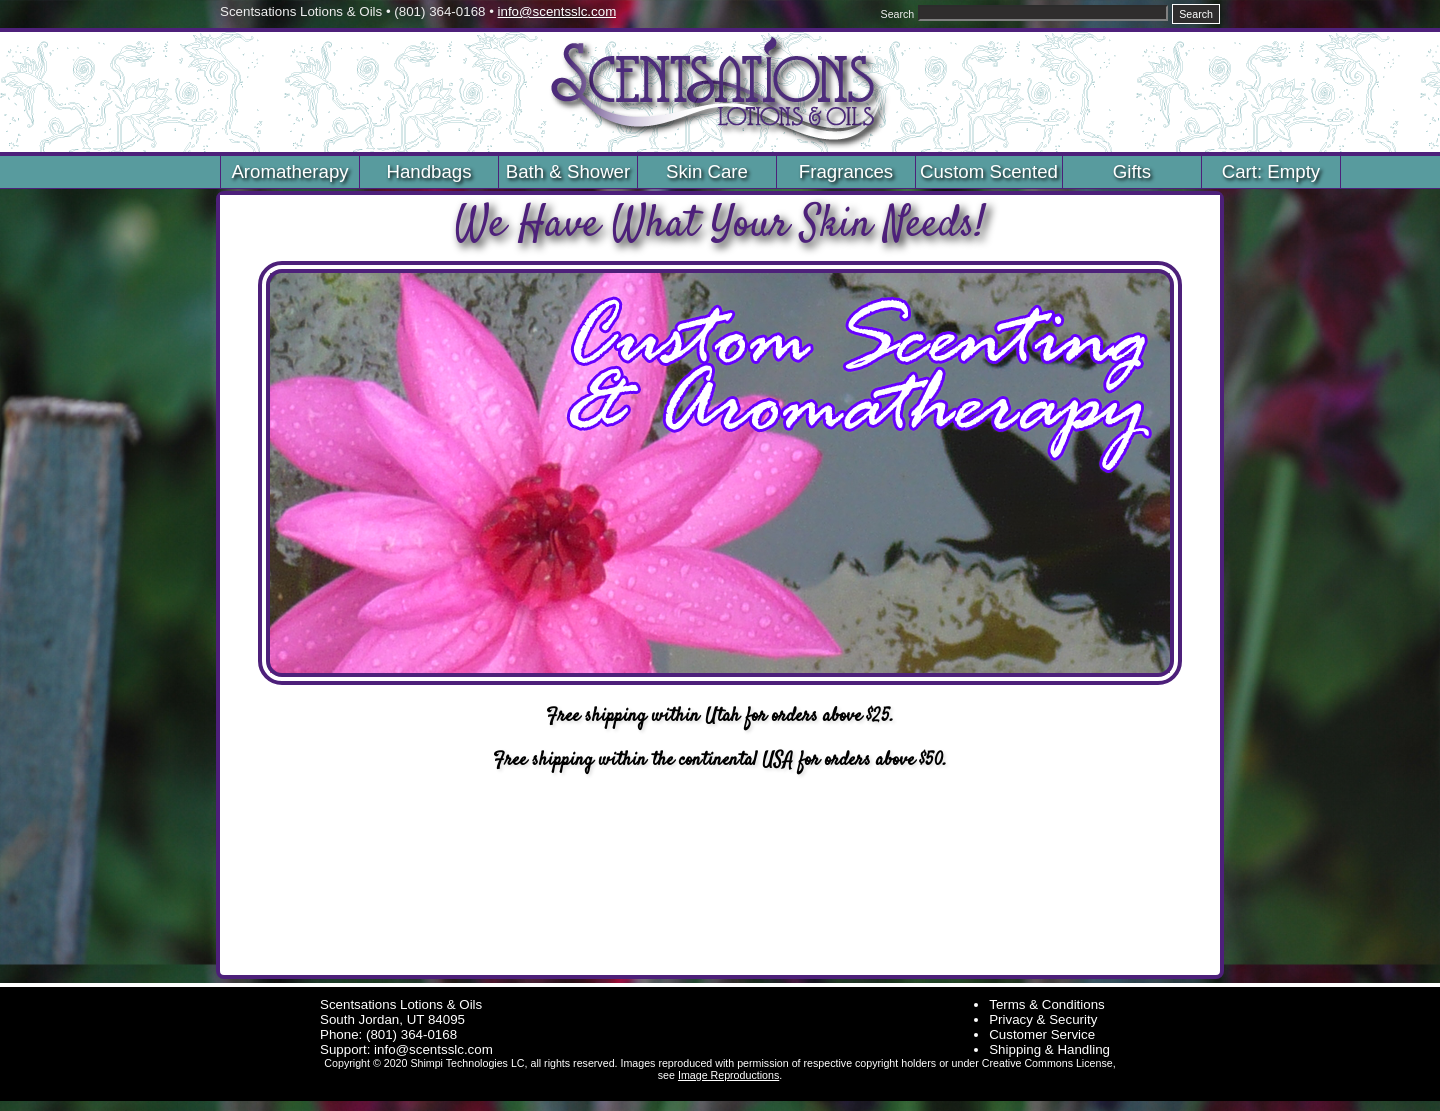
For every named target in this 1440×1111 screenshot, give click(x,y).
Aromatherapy (289, 171)
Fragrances (846, 171)
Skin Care (707, 171)
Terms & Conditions (1047, 1004)
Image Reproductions (728, 1075)
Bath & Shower (568, 171)
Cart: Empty (1271, 171)
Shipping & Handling (1049, 1049)
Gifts (1132, 171)
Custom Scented (989, 171)
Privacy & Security (1043, 1019)
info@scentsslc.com (557, 11)
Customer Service (1042, 1034)
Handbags (428, 171)
